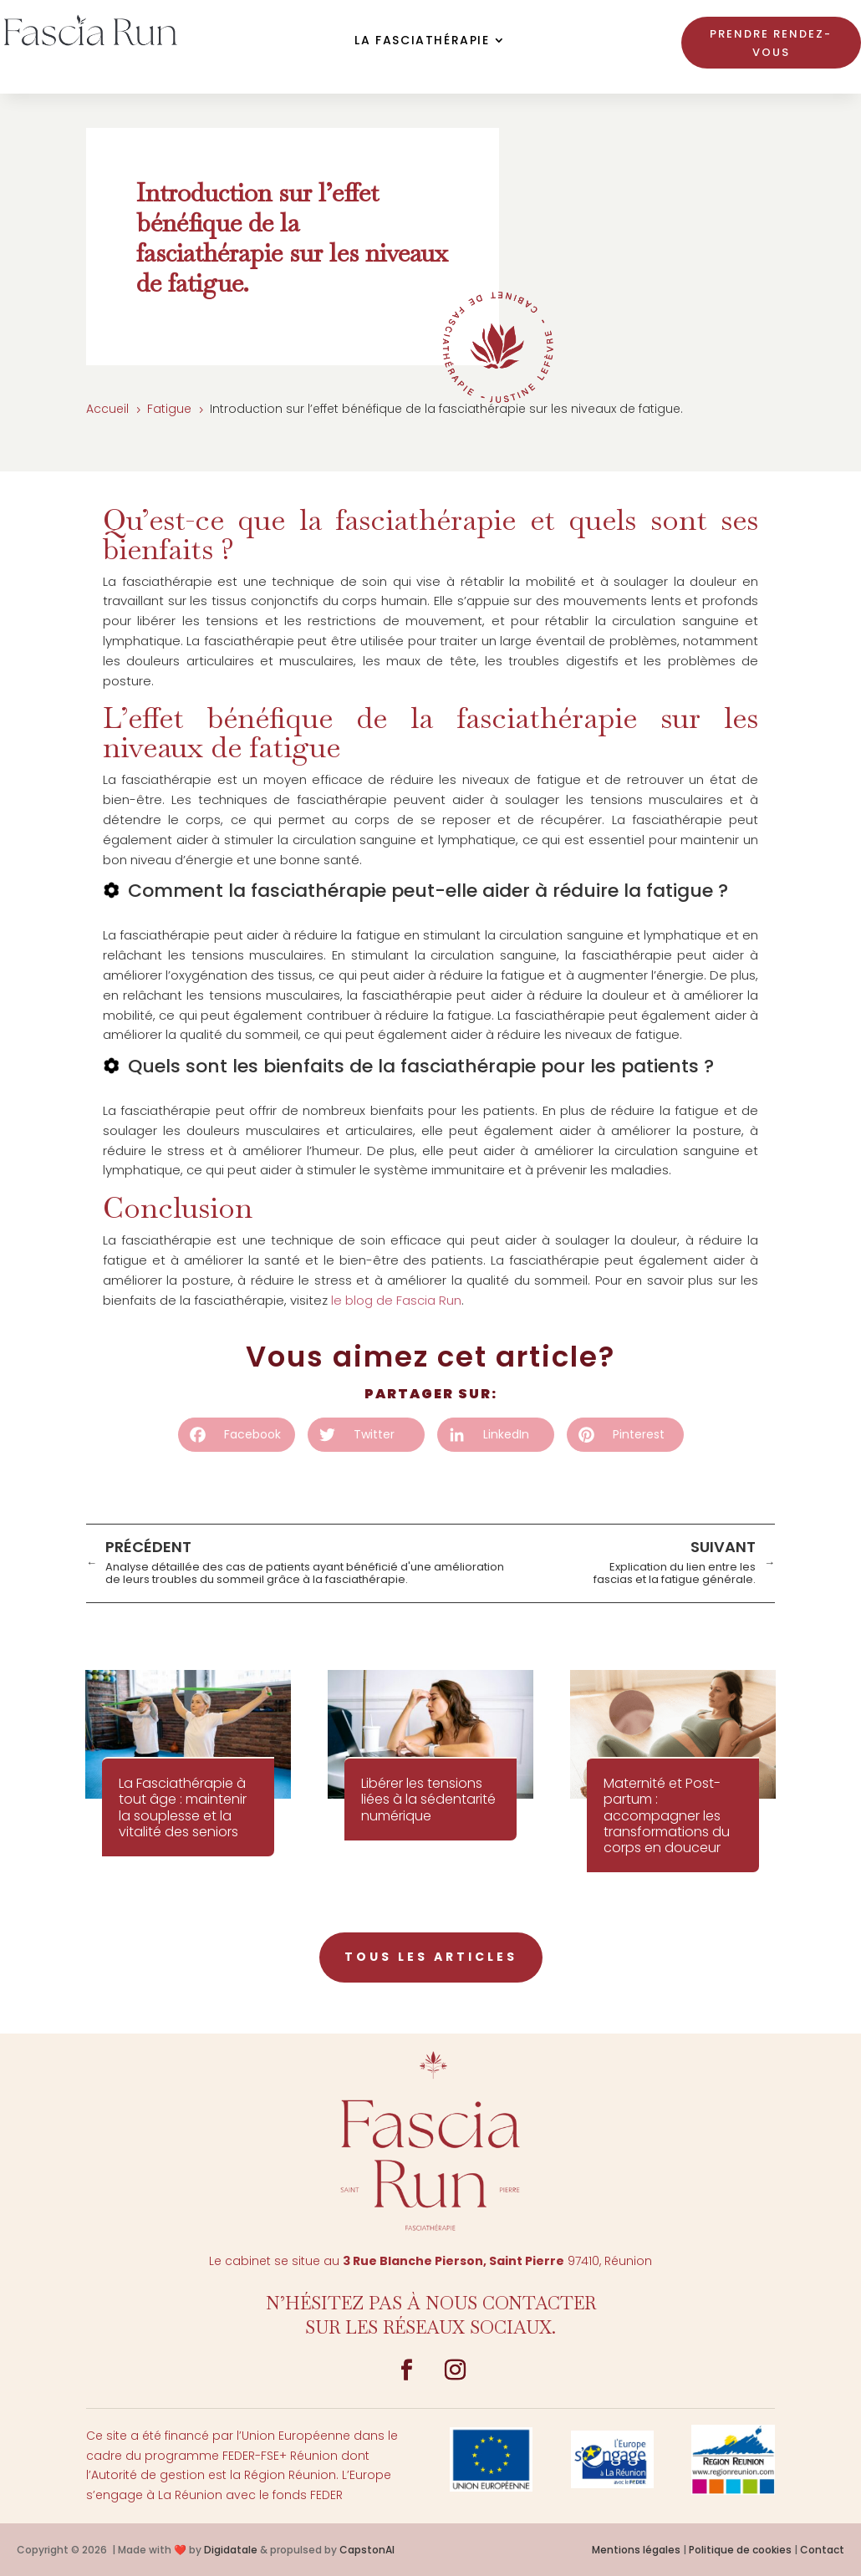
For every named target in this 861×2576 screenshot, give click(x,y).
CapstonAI (367, 2550)
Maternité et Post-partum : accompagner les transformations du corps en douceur (667, 1815)
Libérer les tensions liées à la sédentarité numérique (428, 1799)
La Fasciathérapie (421, 41)
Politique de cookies (740, 2550)
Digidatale (230, 2550)
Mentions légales (636, 2550)
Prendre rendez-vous (771, 43)
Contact (822, 2550)
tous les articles (430, 1956)
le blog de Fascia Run (396, 1300)
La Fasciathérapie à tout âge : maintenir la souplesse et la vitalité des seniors (183, 1807)
